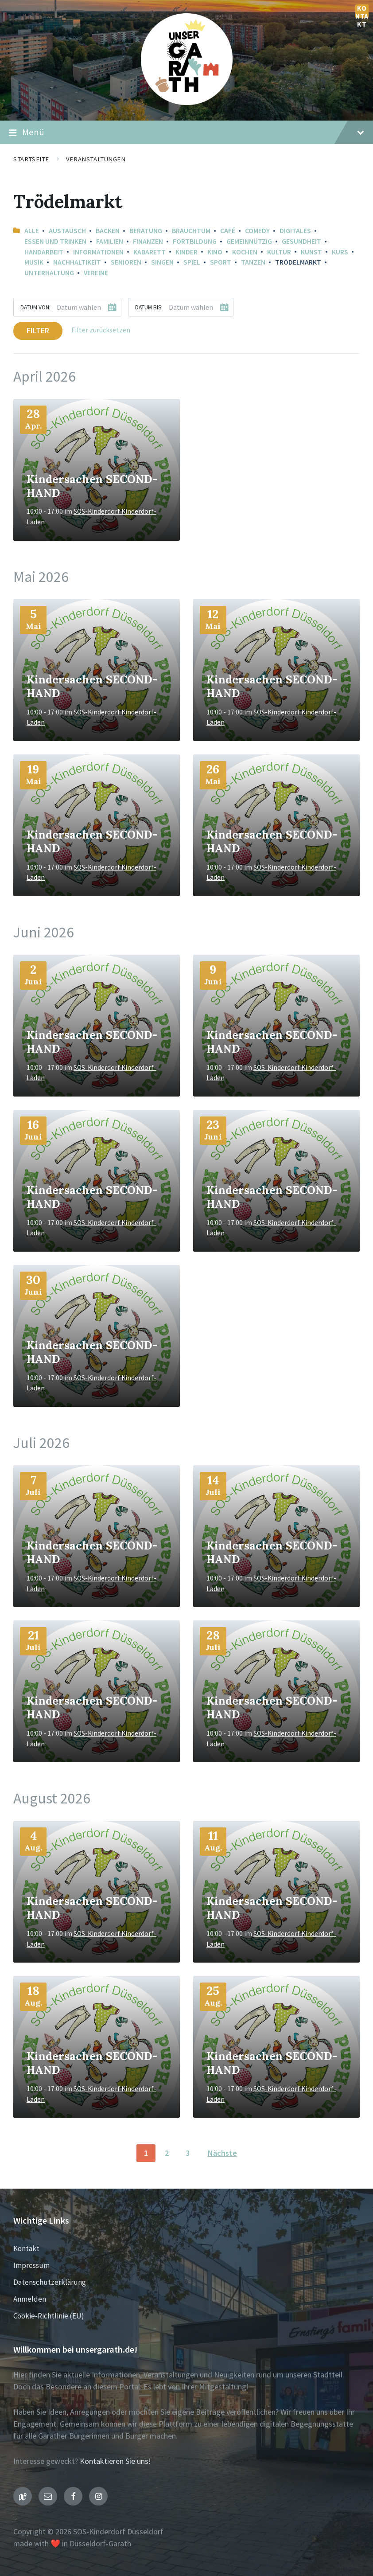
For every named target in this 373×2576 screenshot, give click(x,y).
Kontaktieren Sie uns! (115, 2461)
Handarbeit (43, 252)
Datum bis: (149, 307)
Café (227, 230)
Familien (109, 241)
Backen (108, 230)
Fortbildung (195, 241)
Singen (162, 262)
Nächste (222, 2153)
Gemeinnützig (249, 241)
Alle (31, 230)
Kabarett (149, 252)
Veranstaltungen (96, 159)
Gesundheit (301, 241)
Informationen (98, 252)
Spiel (191, 262)
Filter (38, 330)
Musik (33, 262)
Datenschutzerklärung (49, 2282)
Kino (214, 252)
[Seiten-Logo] (187, 102)
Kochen (244, 252)
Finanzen (148, 241)
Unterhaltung (49, 273)
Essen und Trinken (55, 241)
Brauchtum (191, 230)
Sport (220, 262)
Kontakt (362, 11)
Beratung (145, 230)
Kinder (186, 252)
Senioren (126, 262)
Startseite (31, 159)
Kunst (311, 252)
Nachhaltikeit (77, 262)
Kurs (340, 252)
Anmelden (29, 2299)
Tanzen (253, 262)
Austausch (67, 230)
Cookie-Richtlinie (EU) (48, 2316)
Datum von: (35, 307)
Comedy (257, 230)
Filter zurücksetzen (100, 330)
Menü (186, 132)
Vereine (96, 273)
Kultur (279, 252)
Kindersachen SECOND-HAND (92, 486)
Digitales (295, 230)
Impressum (31, 2265)
